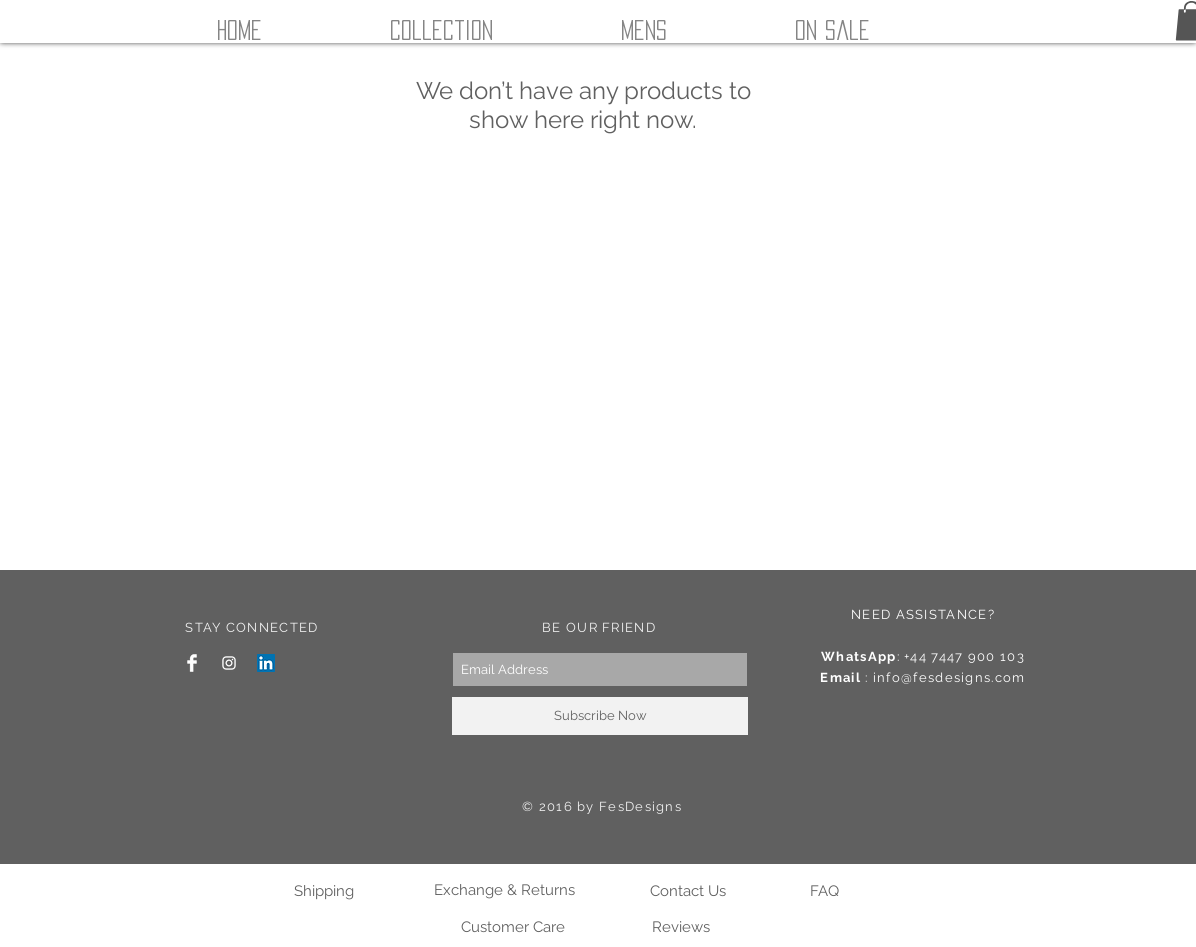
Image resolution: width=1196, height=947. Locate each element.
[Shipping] (323, 891)
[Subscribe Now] (600, 716)
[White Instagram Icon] (229, 663)
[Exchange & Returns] (504, 890)
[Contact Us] (687, 891)
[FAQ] (824, 891)
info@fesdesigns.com (949, 677)
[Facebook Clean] (192, 663)
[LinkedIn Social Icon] (266, 663)
